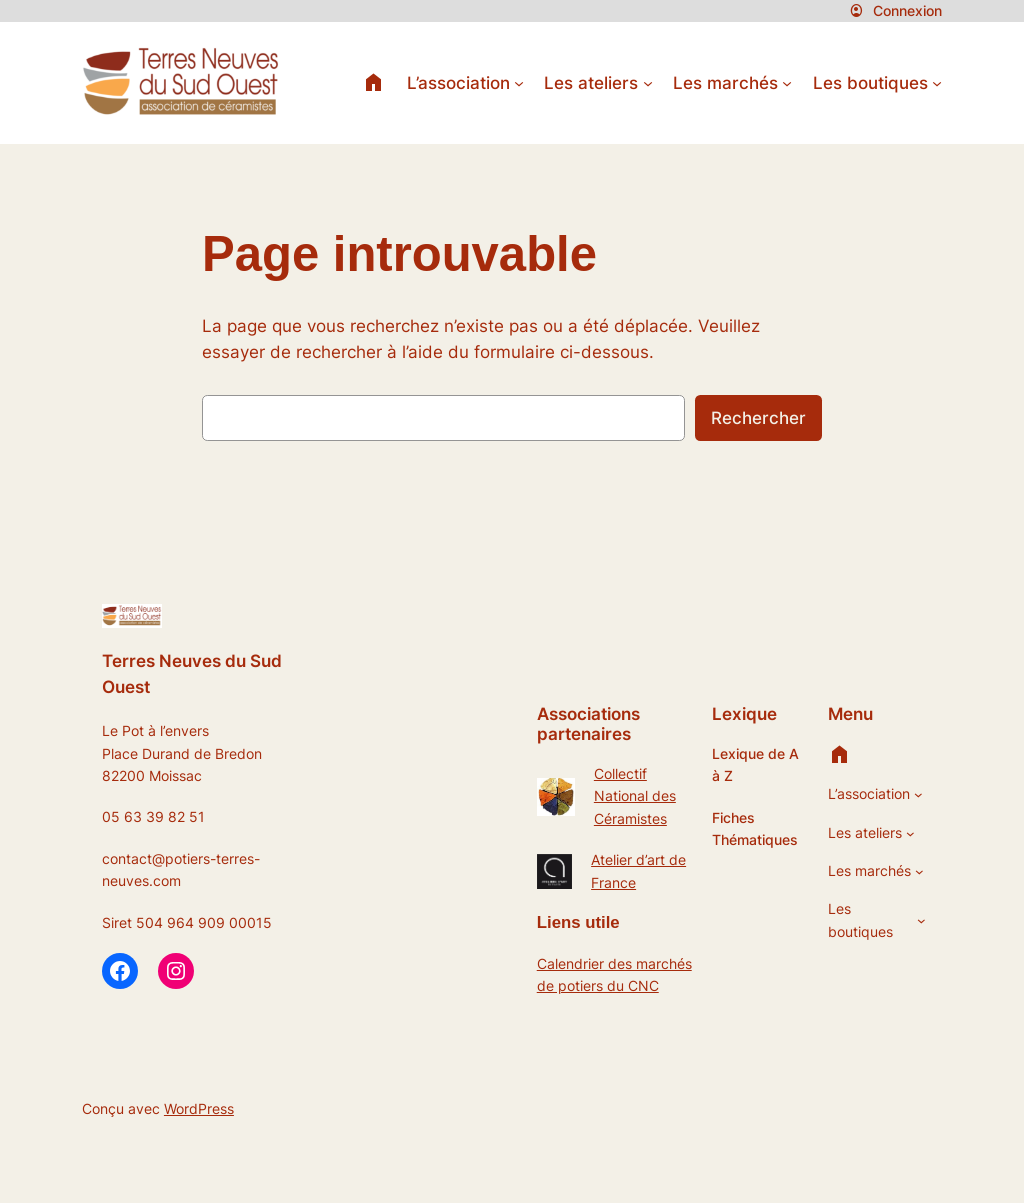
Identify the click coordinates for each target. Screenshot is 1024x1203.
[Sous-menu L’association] (519, 83)
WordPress (199, 1108)
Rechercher (758, 418)
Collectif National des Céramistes (635, 796)
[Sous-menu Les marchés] (787, 83)
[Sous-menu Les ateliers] (648, 83)
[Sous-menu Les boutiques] (937, 83)
